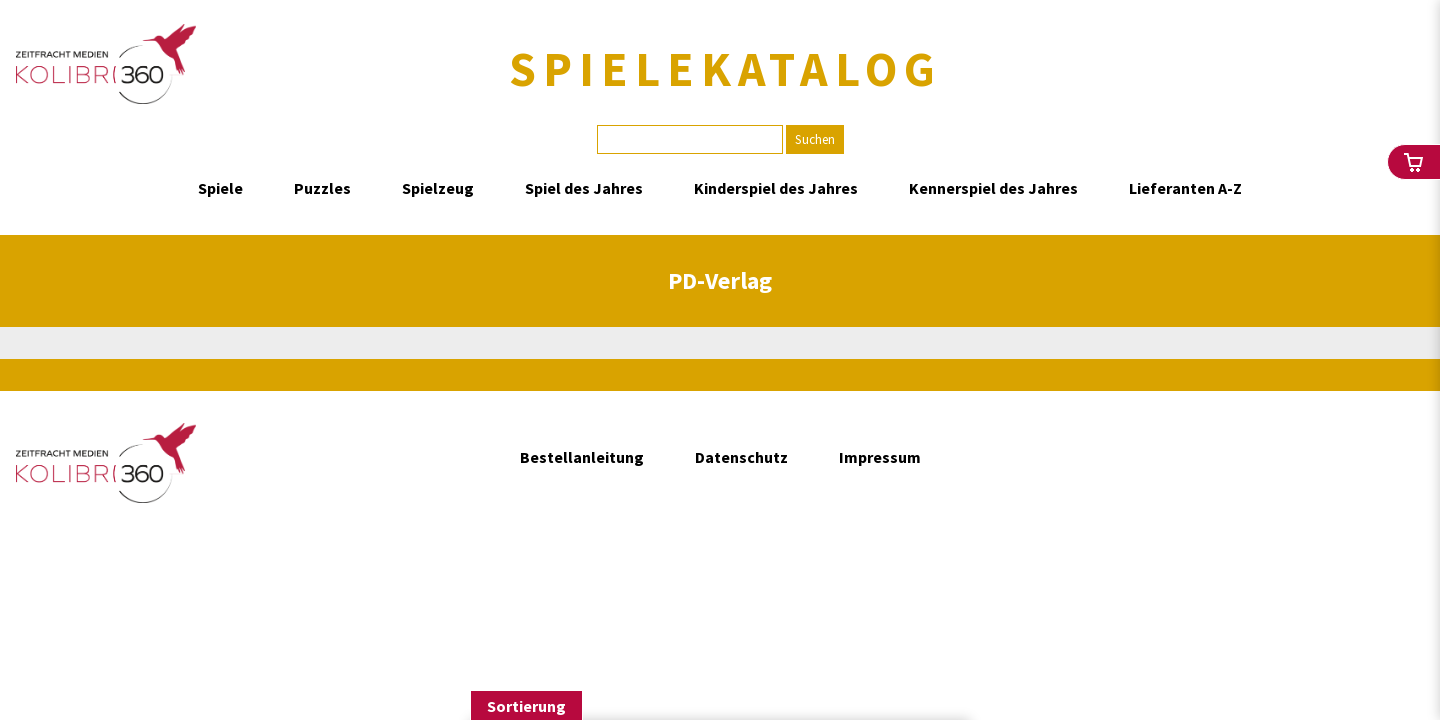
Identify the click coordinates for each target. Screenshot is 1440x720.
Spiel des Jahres (584, 188)
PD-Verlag (720, 280)
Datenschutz (741, 457)
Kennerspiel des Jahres (993, 188)
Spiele (220, 188)
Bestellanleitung (582, 457)
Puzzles (322, 188)
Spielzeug (438, 188)
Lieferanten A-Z (1185, 188)
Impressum (880, 457)
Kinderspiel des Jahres (776, 188)
